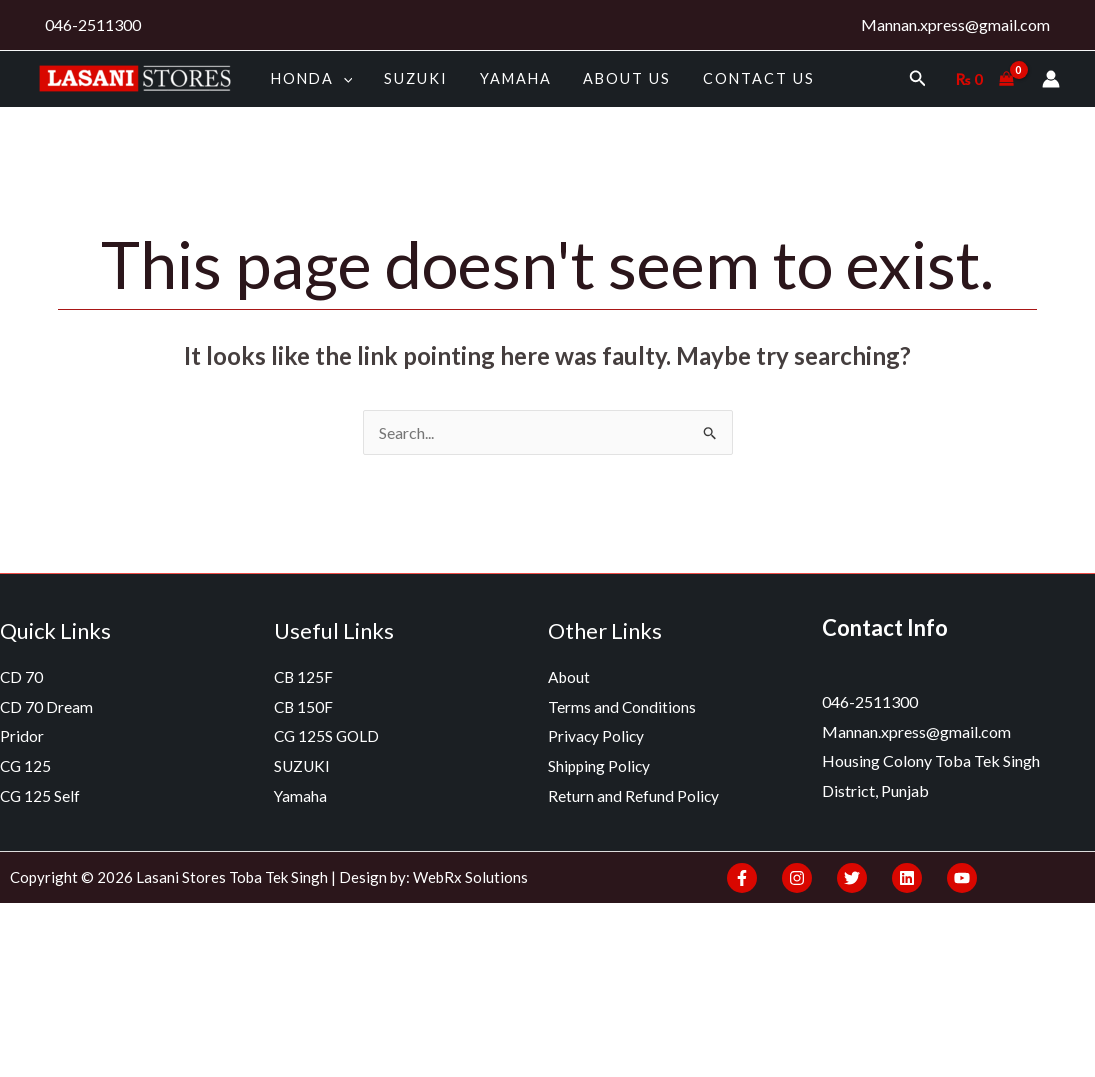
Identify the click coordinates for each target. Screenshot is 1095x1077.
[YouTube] (962, 878)
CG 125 (26, 765)
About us (617, 78)
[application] (341, 78)
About (570, 676)
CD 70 (22, 676)
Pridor (22, 735)
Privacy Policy (597, 735)
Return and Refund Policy (634, 795)
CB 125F (304, 676)
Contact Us (746, 78)
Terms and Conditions (622, 706)
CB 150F (304, 706)
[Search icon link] (918, 78)
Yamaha (509, 78)
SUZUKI (412, 78)
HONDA (310, 78)
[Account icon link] (1051, 79)
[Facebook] (742, 878)
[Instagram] (797, 878)
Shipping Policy (600, 765)
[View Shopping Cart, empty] (984, 79)
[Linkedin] (907, 878)
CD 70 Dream (47, 706)
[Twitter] (852, 878)
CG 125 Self (41, 795)
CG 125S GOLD (328, 735)
